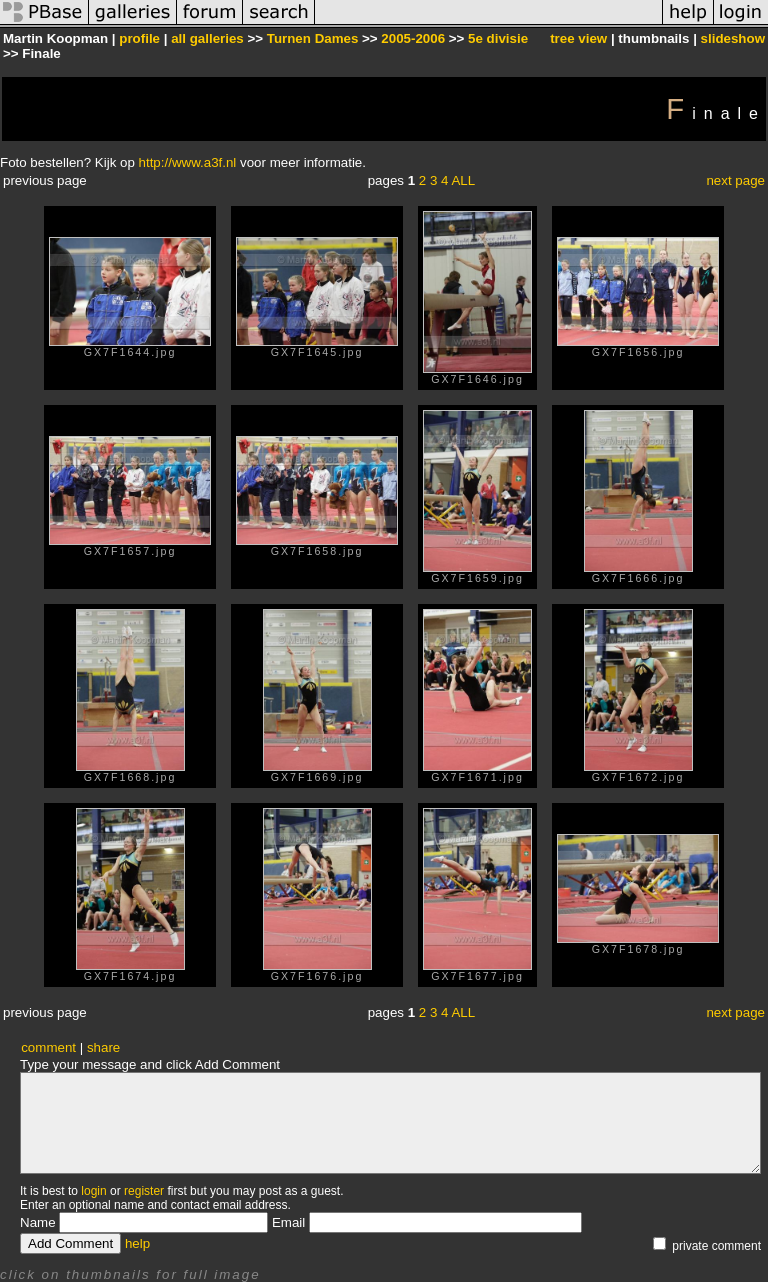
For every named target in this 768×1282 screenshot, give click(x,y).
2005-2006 (413, 38)
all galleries (207, 38)
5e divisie (498, 38)
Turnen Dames (313, 38)
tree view (578, 38)
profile (139, 38)
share (103, 1047)
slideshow (733, 38)
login (93, 1191)
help (137, 1243)
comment (48, 1047)
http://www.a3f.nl (188, 162)
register (144, 1191)
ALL (463, 180)
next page (735, 180)
